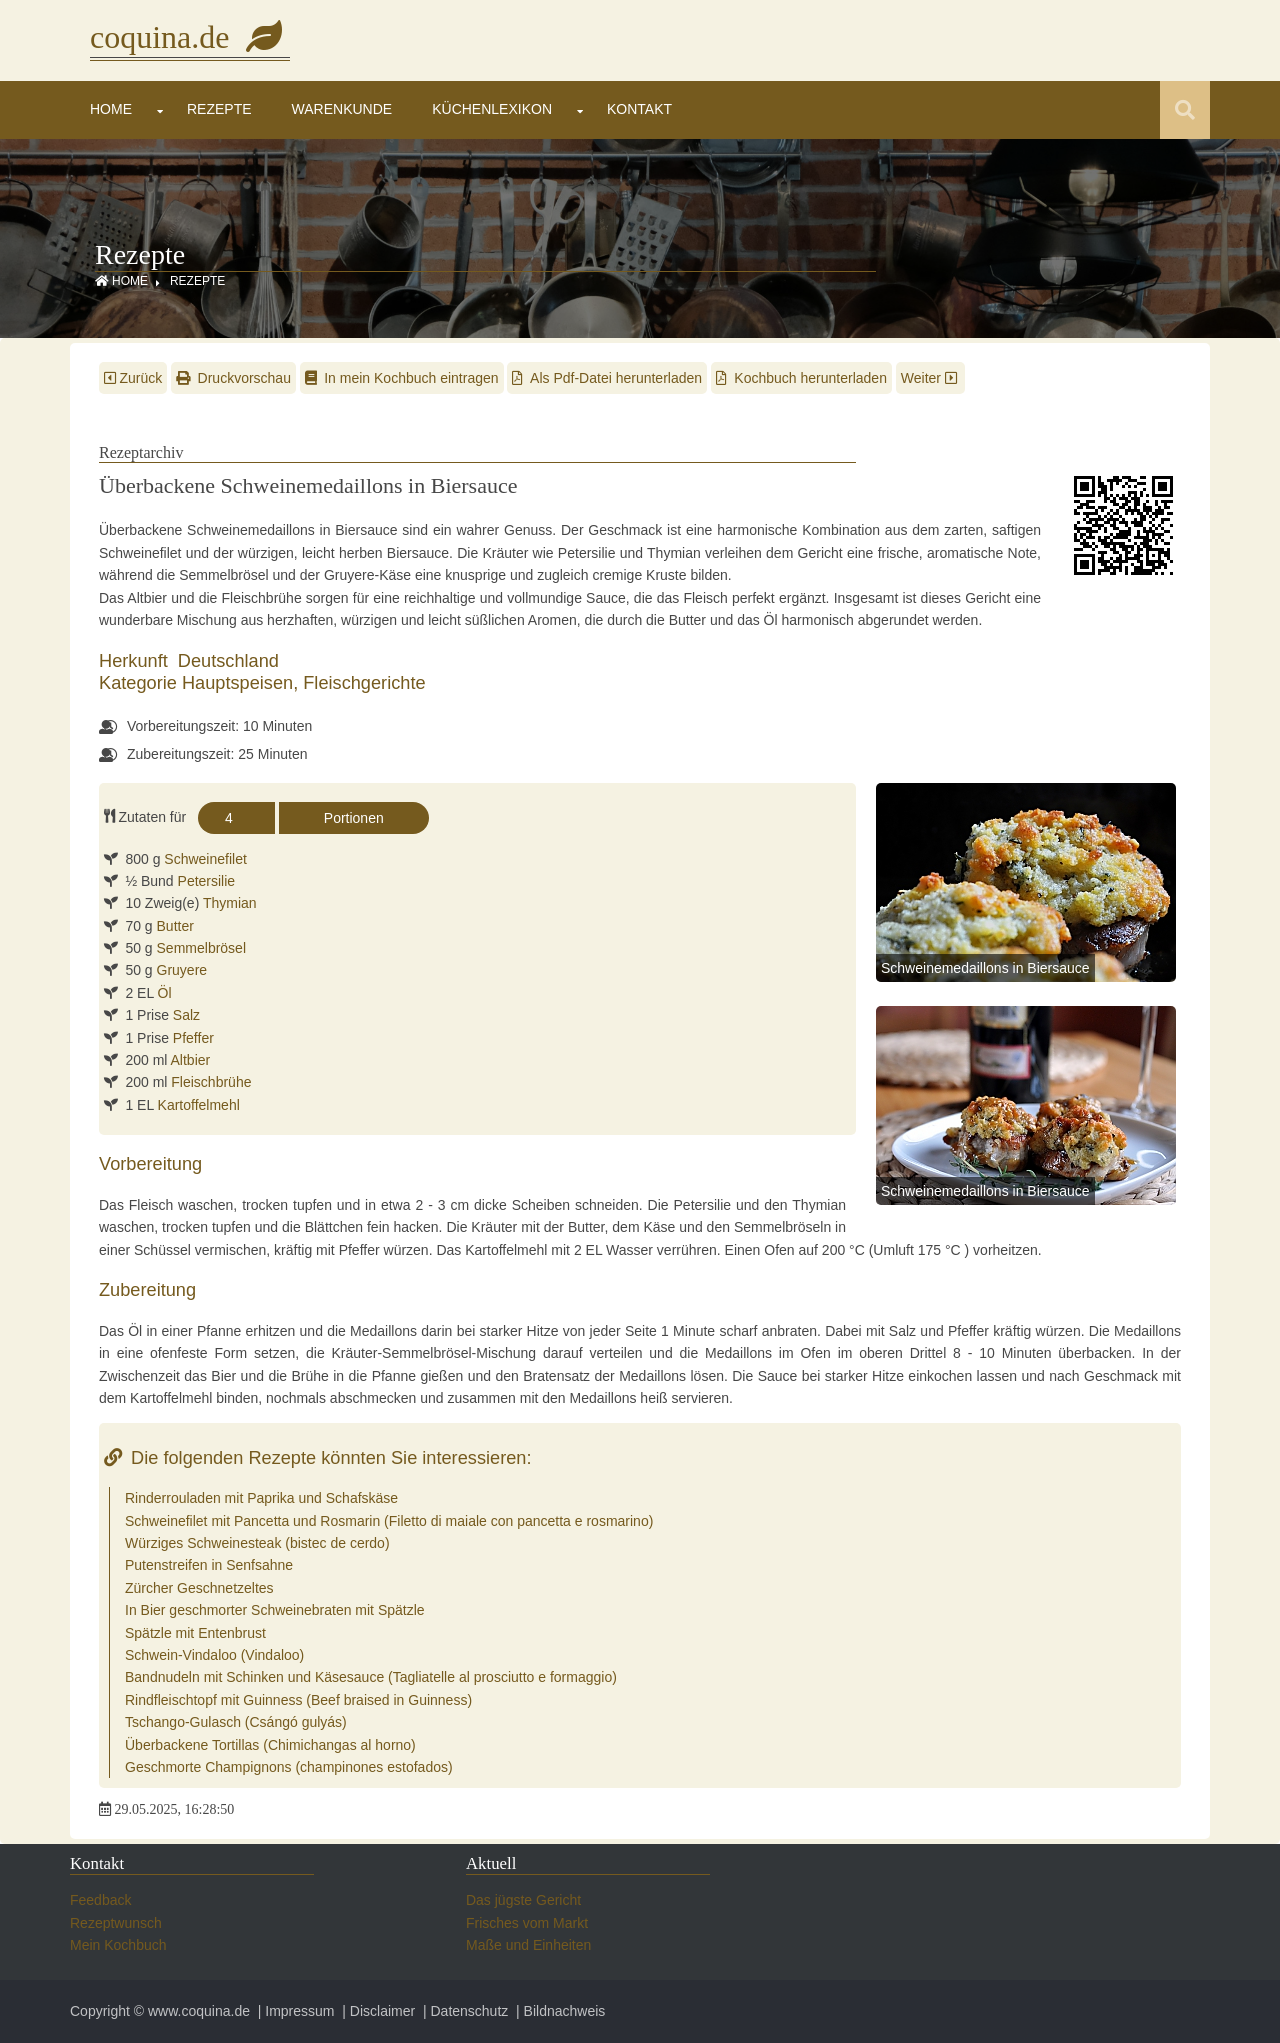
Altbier (191, 1060)
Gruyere (182, 970)
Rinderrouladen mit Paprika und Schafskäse (261, 1498)
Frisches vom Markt (527, 1923)
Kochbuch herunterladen (801, 378)
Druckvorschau (233, 378)
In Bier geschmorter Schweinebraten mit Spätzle (275, 1610)
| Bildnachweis (558, 2011)
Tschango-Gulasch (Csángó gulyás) (236, 1722)
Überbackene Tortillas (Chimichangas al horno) (270, 1745)
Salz (186, 1015)
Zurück (133, 378)
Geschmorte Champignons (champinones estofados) (289, 1767)
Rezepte (219, 109)
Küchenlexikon (492, 109)
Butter (175, 926)
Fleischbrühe (211, 1082)
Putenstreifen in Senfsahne (209, 1565)
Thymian (230, 903)
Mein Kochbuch (118, 1945)
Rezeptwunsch (116, 1923)
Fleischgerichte (364, 683)
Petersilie (207, 881)
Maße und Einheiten (528, 1945)
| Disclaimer (376, 2011)
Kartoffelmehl (199, 1105)
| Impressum (294, 2011)
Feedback (100, 1900)
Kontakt (639, 109)
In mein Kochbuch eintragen (402, 378)
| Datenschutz (463, 2011)
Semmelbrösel (201, 948)
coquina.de (190, 37)
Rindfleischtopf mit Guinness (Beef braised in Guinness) (298, 1700)
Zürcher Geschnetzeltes (199, 1588)
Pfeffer (193, 1038)
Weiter (931, 378)
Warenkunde (342, 109)
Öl (165, 993)
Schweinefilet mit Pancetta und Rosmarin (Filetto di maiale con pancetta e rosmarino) (389, 1521)
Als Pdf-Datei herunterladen (607, 378)
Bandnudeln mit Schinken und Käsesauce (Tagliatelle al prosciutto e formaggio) (371, 1677)
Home (111, 109)
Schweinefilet (205, 859)
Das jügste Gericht (523, 1900)
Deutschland (228, 661)
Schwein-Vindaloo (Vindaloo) (214, 1655)
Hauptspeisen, (242, 683)
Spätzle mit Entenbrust (195, 1633)
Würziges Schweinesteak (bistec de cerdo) (257, 1543)
